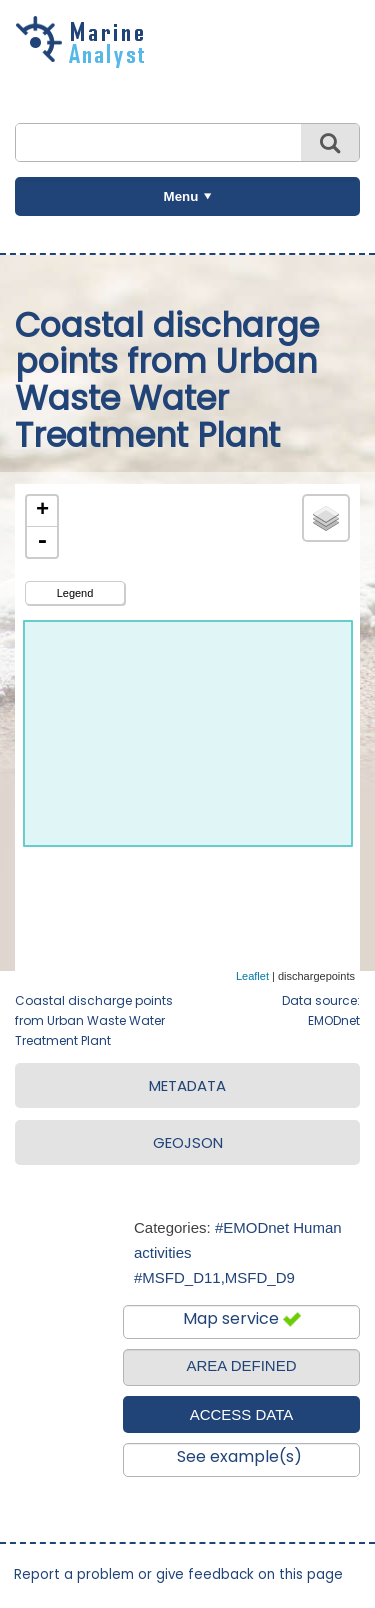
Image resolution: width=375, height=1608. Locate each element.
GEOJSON (188, 1142)
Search (330, 142)
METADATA (187, 1085)
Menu (181, 196)
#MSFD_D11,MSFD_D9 (214, 1277)
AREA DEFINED (241, 1365)
